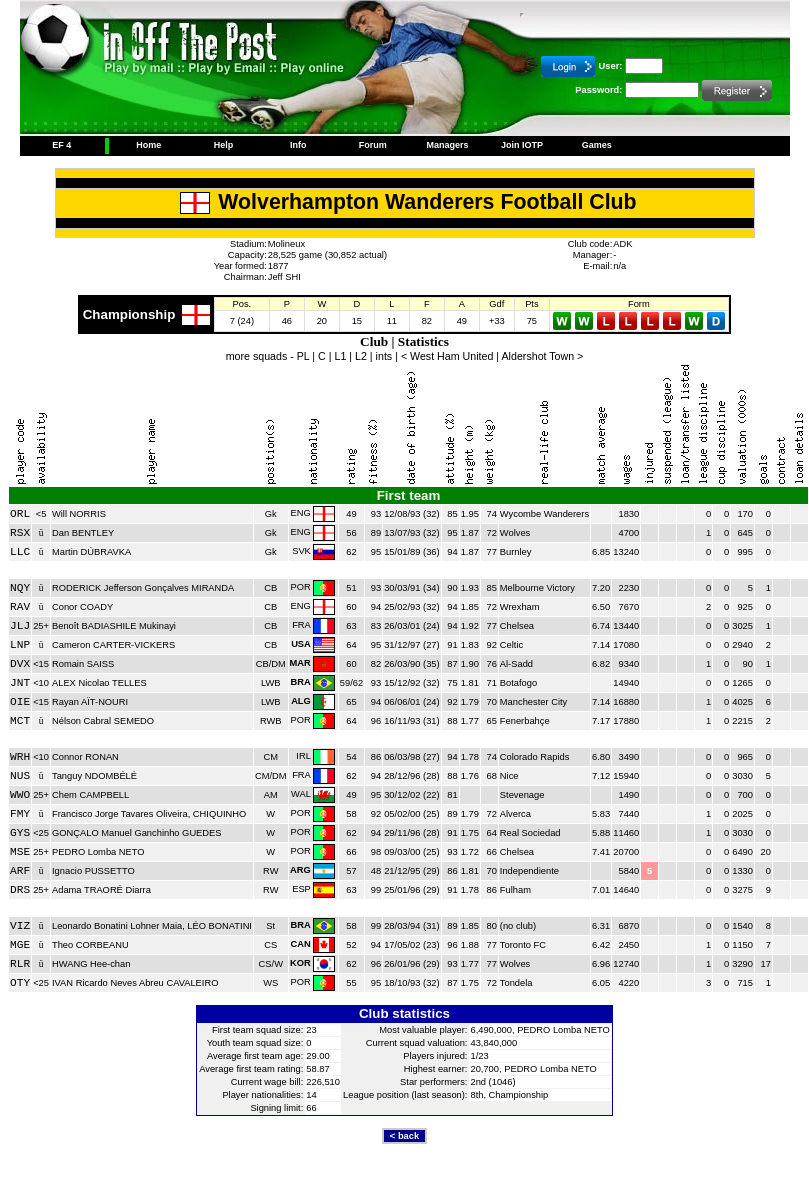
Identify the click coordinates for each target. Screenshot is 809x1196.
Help (224, 145)
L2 (361, 356)
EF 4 (61, 145)
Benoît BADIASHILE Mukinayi (114, 626)
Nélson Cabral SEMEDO (103, 721)
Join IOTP (522, 145)
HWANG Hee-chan (91, 964)
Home (148, 145)
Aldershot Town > (543, 356)
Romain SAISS (83, 664)
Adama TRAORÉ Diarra (101, 890)
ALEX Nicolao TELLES (99, 683)
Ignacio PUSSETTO (93, 871)
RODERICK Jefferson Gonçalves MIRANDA (143, 588)
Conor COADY (82, 607)
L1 (340, 356)
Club (374, 341)
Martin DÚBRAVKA (91, 552)
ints (384, 356)
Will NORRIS (79, 514)
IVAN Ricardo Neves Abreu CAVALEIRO (135, 983)
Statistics (423, 341)
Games (597, 145)
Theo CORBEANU (90, 945)
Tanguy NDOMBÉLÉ (94, 776)
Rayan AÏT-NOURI (90, 702)
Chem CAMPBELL (90, 795)
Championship (129, 314)
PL (303, 356)
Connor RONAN (85, 757)
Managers (447, 145)
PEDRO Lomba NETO (98, 852)
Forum (373, 145)
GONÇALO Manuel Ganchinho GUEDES (137, 833)
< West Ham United (447, 356)
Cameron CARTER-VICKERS (113, 645)
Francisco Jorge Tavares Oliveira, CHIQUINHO (149, 814)
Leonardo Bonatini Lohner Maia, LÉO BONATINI (152, 926)
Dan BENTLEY (83, 533)
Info (298, 145)
